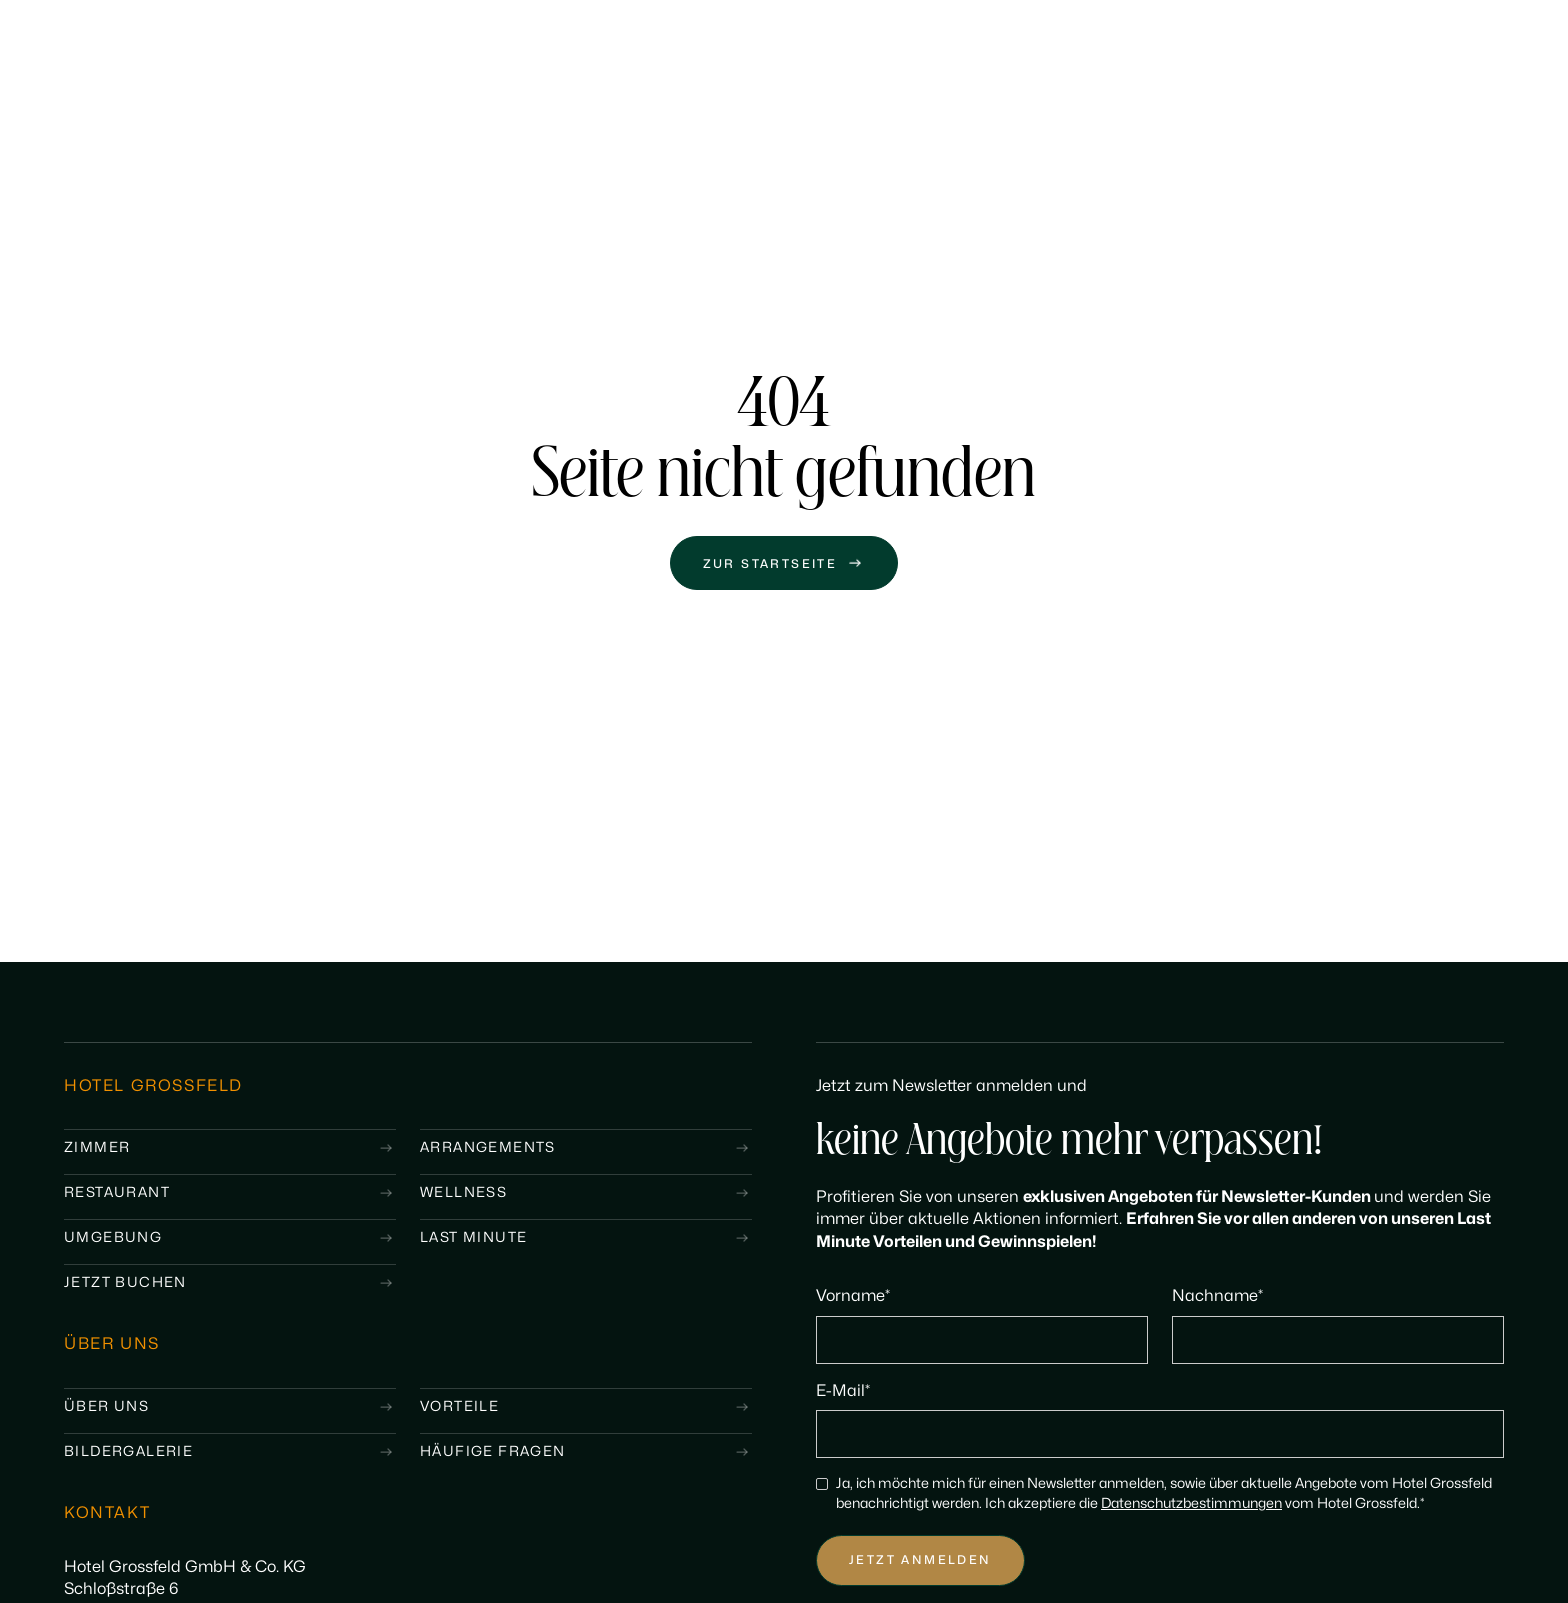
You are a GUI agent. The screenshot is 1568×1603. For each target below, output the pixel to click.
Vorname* (853, 1296)
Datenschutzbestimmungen (1191, 1503)
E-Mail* (843, 1391)
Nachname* (1217, 1296)
